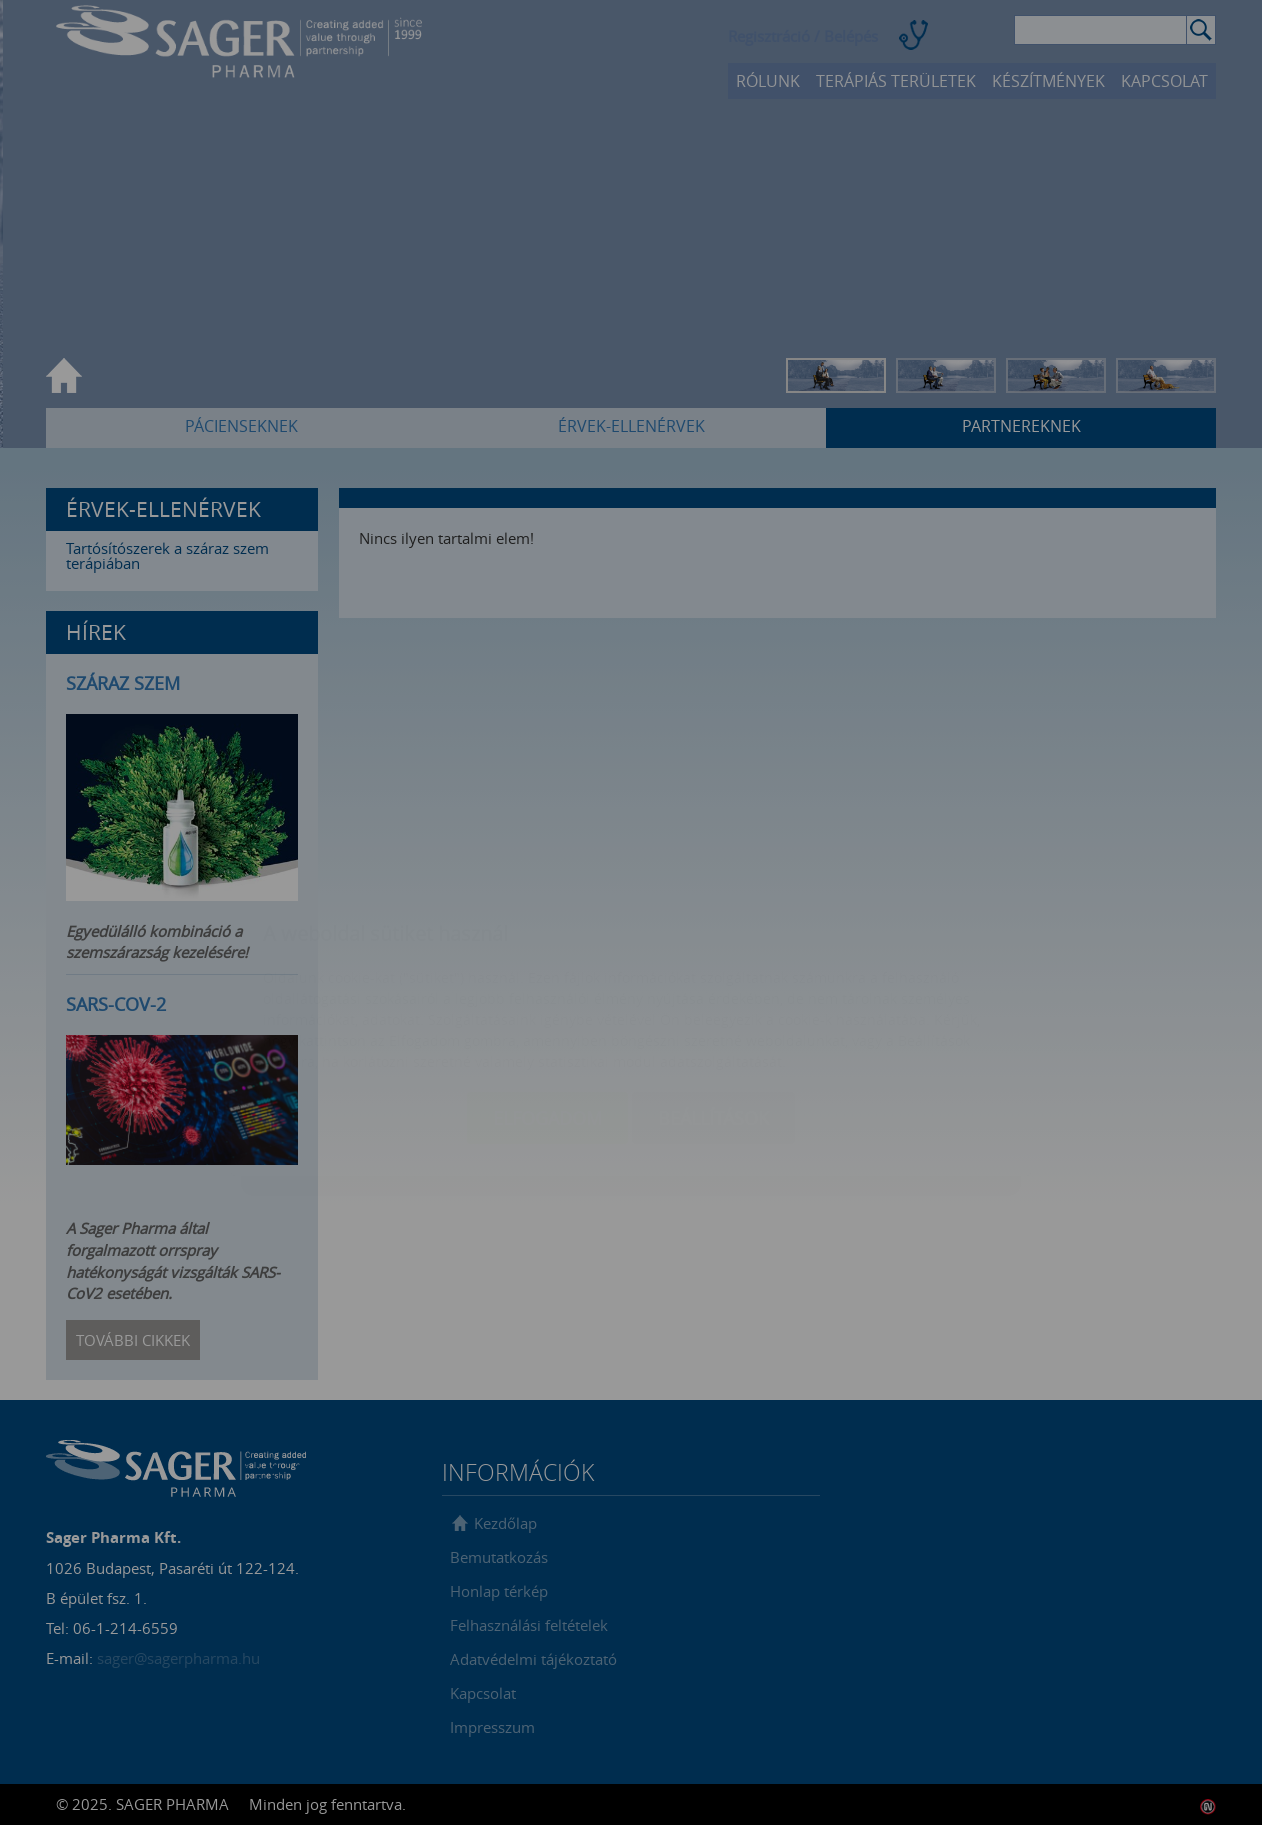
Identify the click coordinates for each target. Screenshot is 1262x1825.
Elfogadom (547, 999)
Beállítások (713, 999)
